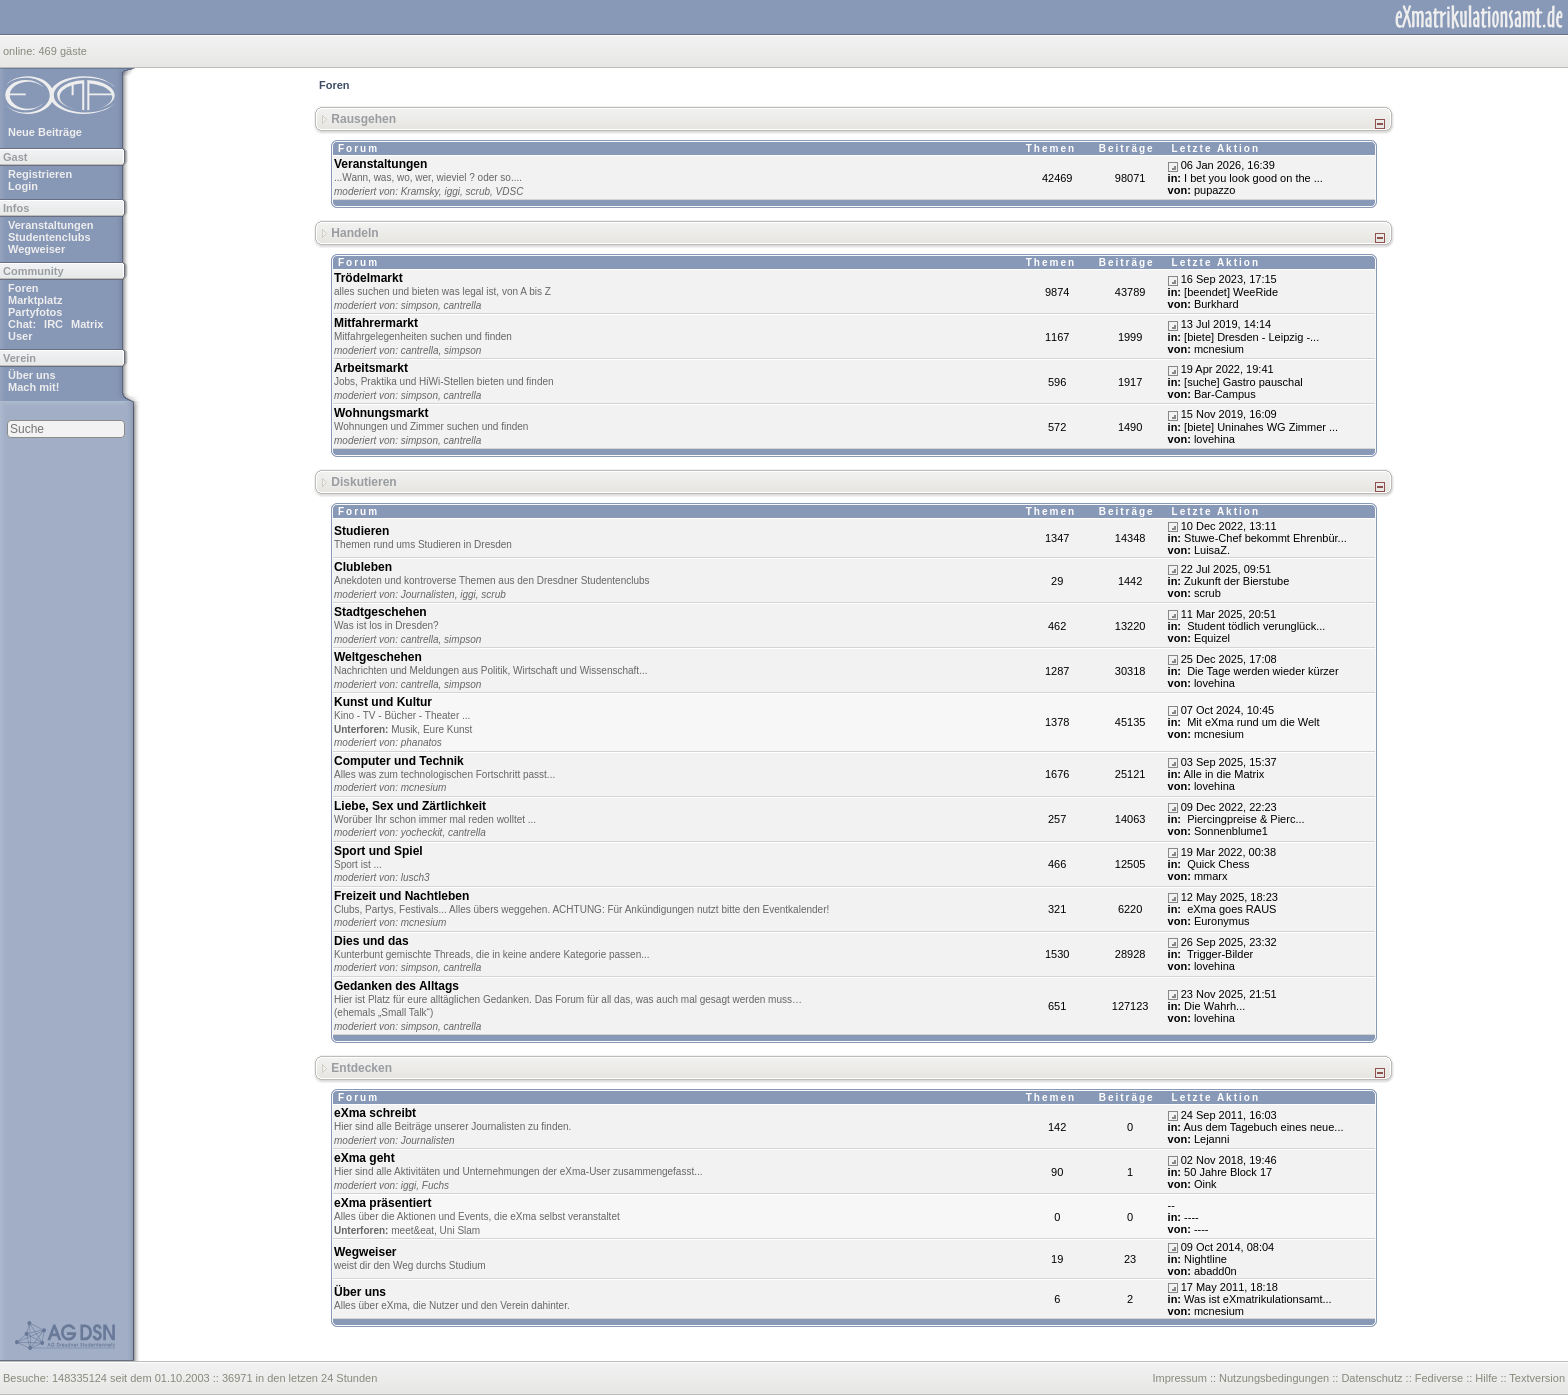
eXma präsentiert (382, 1203)
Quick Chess (1216, 864)
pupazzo (1215, 190)
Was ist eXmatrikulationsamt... (1258, 1299)
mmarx (1211, 876)
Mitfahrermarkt (376, 323)
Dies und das (371, 941)
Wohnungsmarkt (381, 413)
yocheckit (422, 832)
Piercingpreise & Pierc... (1244, 819)
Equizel (1212, 638)
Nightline (1205, 1259)
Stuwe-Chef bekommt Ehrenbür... (1265, 538)
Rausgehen (363, 119)
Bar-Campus (1225, 394)
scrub (478, 191)
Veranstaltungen (51, 225)
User (20, 336)
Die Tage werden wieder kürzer (1261, 671)
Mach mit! (33, 387)
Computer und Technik (399, 761)
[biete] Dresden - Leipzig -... (1251, 337)
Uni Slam (460, 1230)
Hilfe (1486, 1378)
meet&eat (412, 1230)
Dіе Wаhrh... (1214, 1006)
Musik (404, 729)
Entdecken (361, 1068)
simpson (419, 305)
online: (20, 51)
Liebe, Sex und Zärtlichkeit (410, 806)
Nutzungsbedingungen (1274, 1378)
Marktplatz (35, 300)
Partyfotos (35, 312)
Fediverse (1439, 1378)
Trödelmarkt (368, 278)
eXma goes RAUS (1230, 909)
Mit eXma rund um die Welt (1252, 722)
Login (23, 186)
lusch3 (415, 877)
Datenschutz (1371, 1378)
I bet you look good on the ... (1253, 178)
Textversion (1537, 1378)
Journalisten (428, 594)
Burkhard (1216, 304)
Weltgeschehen (378, 657)
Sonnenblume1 (1231, 831)
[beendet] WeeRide (1231, 292)
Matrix (87, 324)
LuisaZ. (1212, 550)
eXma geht (364, 1158)
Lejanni (1211, 1139)
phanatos (421, 742)
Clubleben (363, 567)
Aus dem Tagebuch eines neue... (1264, 1127)
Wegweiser (36, 249)
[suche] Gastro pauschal (1243, 382)
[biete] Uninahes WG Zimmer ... (1261, 427)
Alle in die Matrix (1224, 774)
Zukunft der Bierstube (1236, 581)
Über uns (32, 375)
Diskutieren (363, 482)
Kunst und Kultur (383, 702)
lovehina (1214, 439)
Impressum (1179, 1378)
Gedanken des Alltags (396, 986)
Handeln (354, 233)
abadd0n (1215, 1271)
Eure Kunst (447, 729)
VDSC (510, 191)
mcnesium (1219, 349)
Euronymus (1222, 921)
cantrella (463, 305)
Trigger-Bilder (1218, 954)
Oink (1205, 1184)
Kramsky (420, 191)
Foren (23, 288)
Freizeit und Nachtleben (401, 896)
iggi (452, 191)
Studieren (361, 531)
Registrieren (40, 174)
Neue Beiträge (45, 132)
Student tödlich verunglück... (1254, 626)
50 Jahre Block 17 (1228, 1172)
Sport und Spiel (378, 851)
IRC (53, 324)
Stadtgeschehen (380, 612)
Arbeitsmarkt (371, 368)
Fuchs (435, 1185)
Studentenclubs (49, 237)
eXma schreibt (375, 1113)
